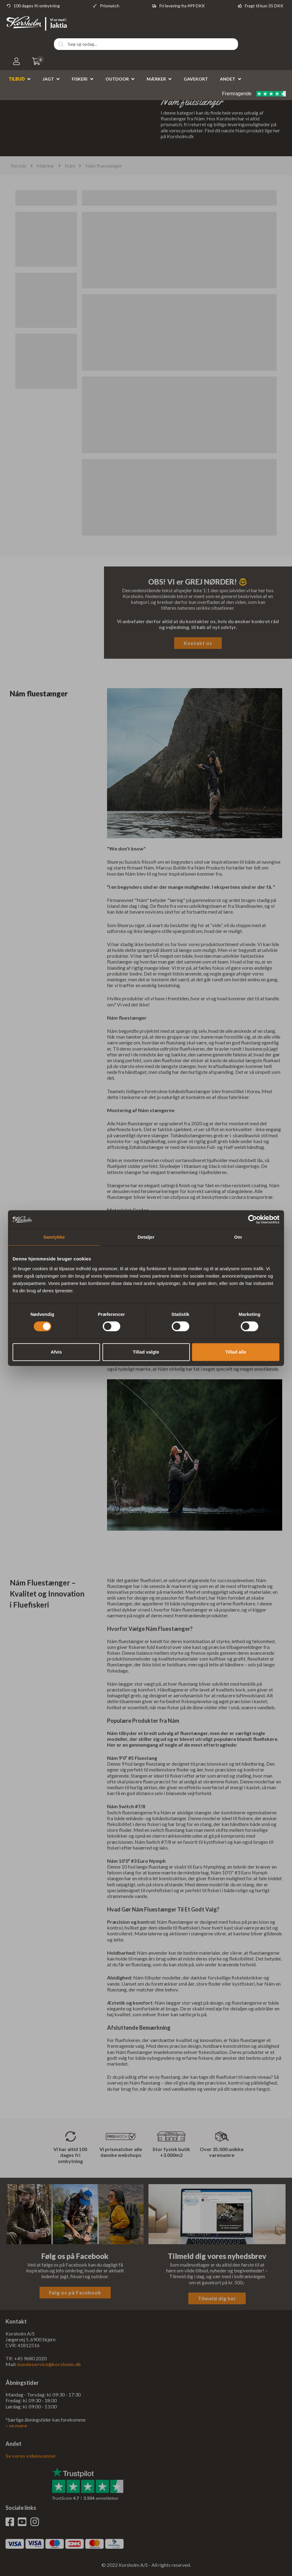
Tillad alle (235, 1351)
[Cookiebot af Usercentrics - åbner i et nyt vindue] (252, 1219)
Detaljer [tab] (145, 1237)
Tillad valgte (146, 1351)
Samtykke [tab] (54, 1237)
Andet (227, 78)
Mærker (156, 78)
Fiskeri (79, 78)
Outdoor (117, 78)
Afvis (56, 1351)
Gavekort (196, 78)
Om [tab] (238, 1237)
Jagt (48, 78)
